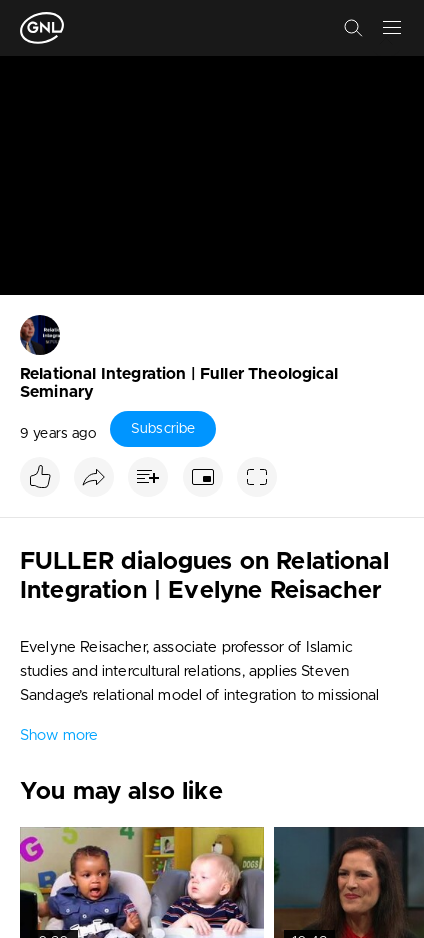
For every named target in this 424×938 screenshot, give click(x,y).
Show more (59, 735)
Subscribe (163, 429)
